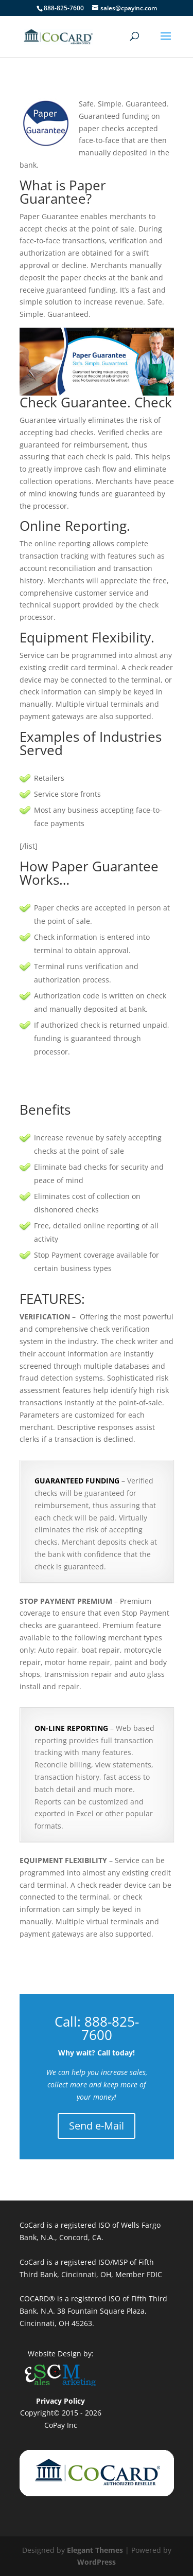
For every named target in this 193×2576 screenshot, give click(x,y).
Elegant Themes (95, 2550)
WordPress (96, 2562)
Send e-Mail (96, 2126)
